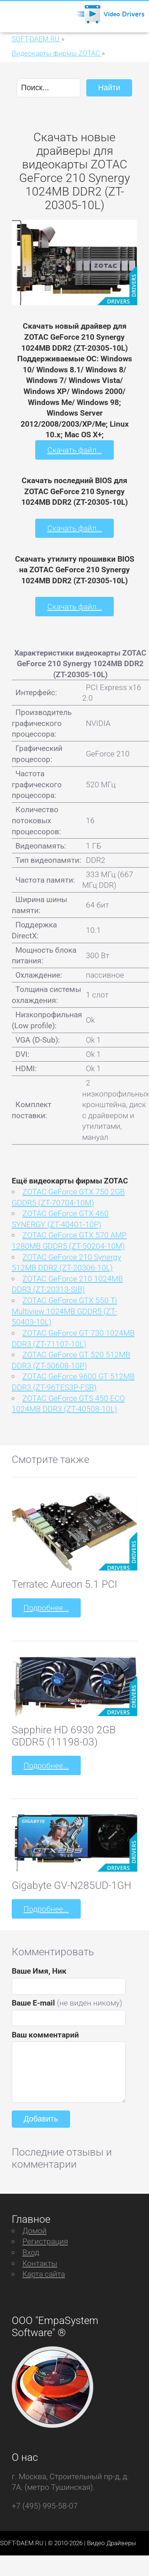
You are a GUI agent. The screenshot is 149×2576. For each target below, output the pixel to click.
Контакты (39, 2263)
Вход (30, 2252)
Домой (34, 2230)
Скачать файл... (74, 450)
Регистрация (45, 2241)
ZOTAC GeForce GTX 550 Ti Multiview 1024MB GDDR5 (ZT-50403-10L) (64, 1311)
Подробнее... (46, 1607)
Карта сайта (43, 2273)
